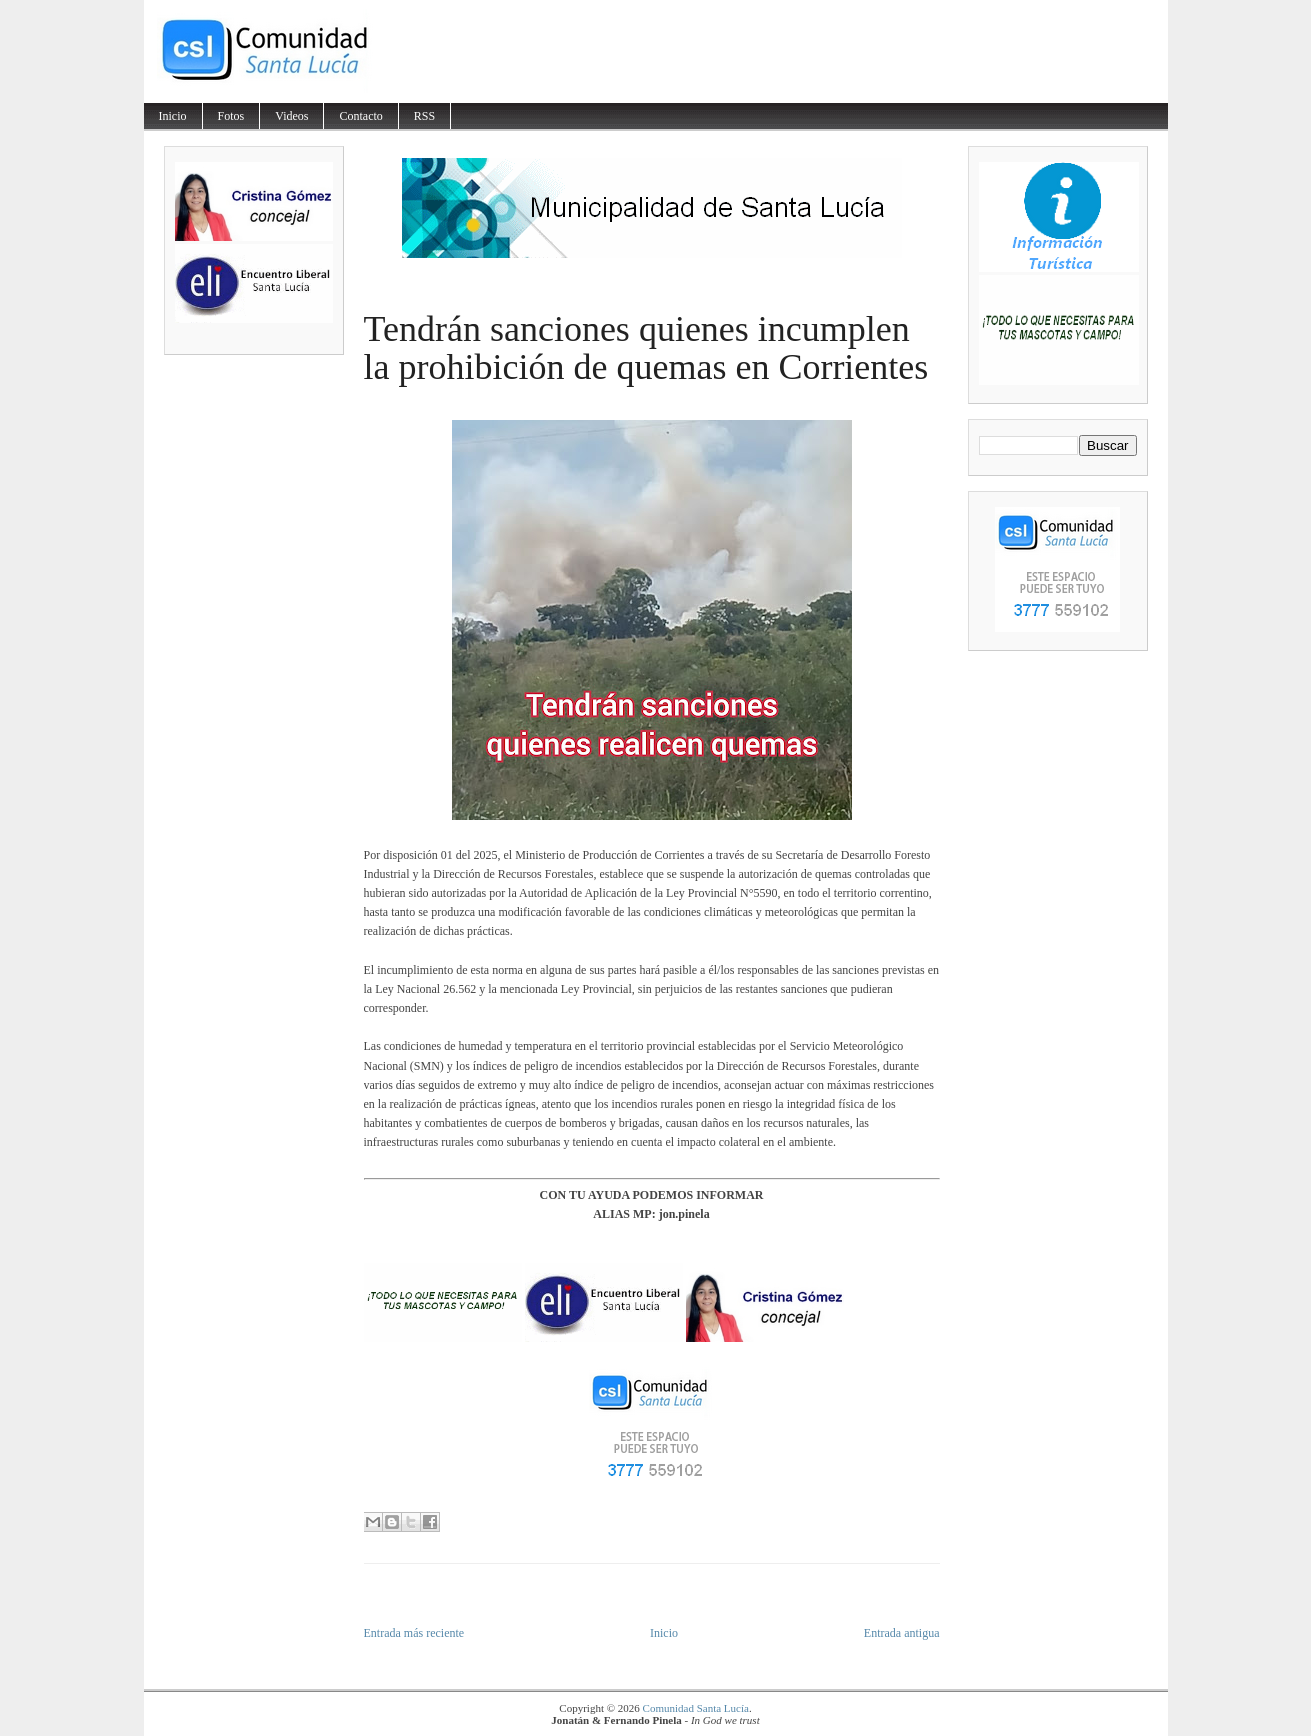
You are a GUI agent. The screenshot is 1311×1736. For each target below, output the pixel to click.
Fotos (231, 116)
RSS (424, 116)
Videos (291, 116)
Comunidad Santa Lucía (696, 1708)
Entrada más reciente (414, 1633)
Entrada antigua (902, 1633)
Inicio (173, 116)
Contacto (360, 116)
